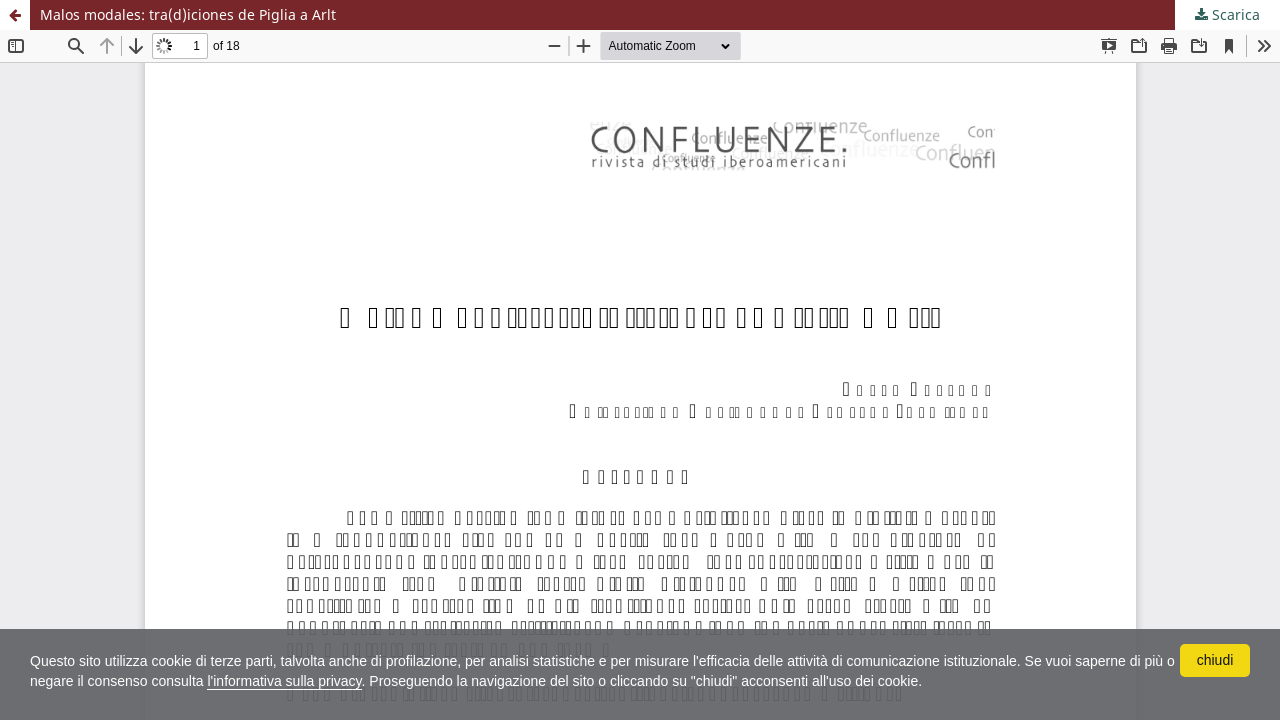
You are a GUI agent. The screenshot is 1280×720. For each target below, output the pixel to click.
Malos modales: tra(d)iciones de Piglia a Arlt (188, 14)
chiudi (1215, 660)
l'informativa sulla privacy (284, 681)
